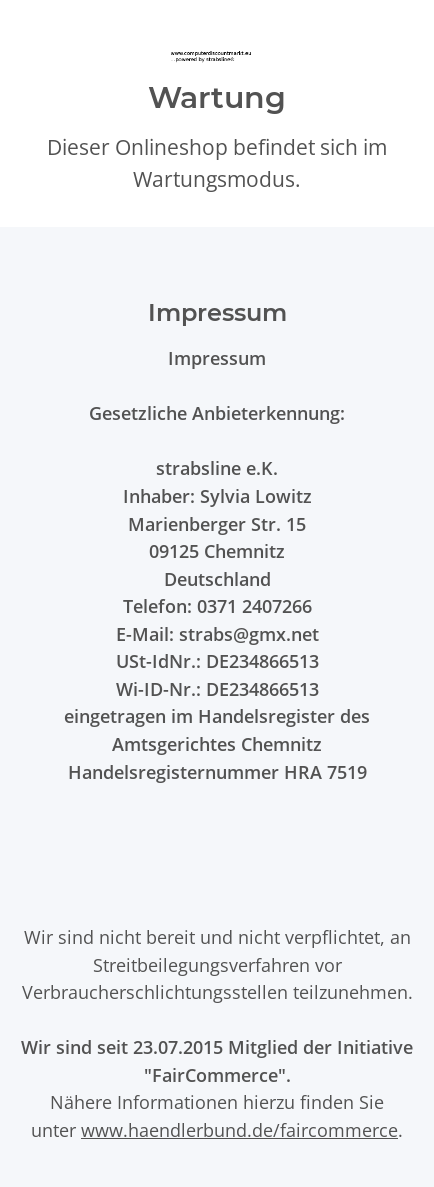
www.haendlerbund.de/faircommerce (239, 1129)
